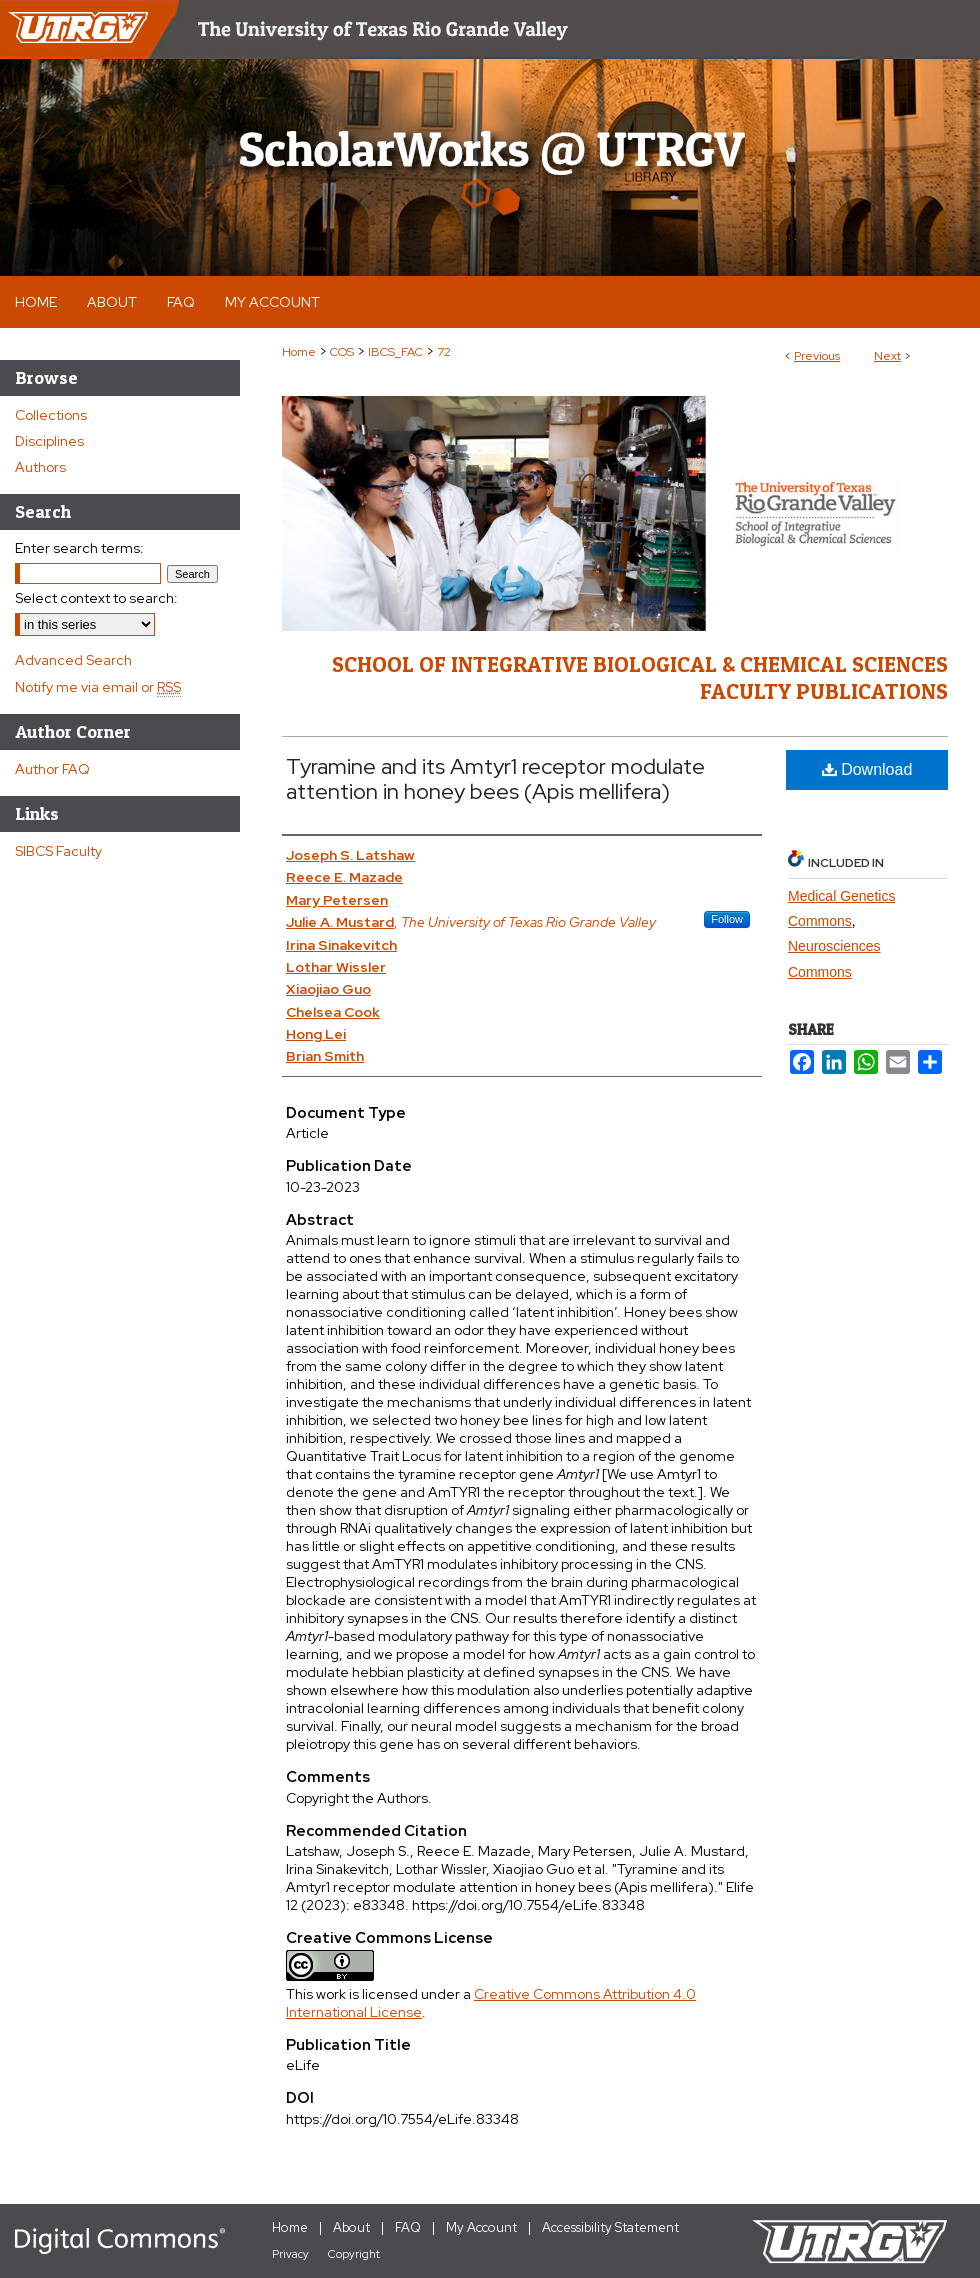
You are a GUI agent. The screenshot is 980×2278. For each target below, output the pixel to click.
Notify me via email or (98, 687)
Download (867, 769)
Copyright (354, 2254)
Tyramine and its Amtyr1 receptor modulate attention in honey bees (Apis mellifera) (495, 779)
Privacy (290, 2254)
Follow (727, 919)
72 (444, 352)
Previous (817, 356)
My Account (481, 2227)
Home (299, 352)
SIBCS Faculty (58, 851)
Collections (51, 415)
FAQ (408, 2227)
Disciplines (49, 441)
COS (342, 352)
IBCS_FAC (395, 352)
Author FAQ (52, 769)
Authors (40, 467)
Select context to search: (96, 598)
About (351, 2227)
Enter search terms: (79, 548)
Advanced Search (73, 660)
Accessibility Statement (610, 2227)
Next (887, 356)
